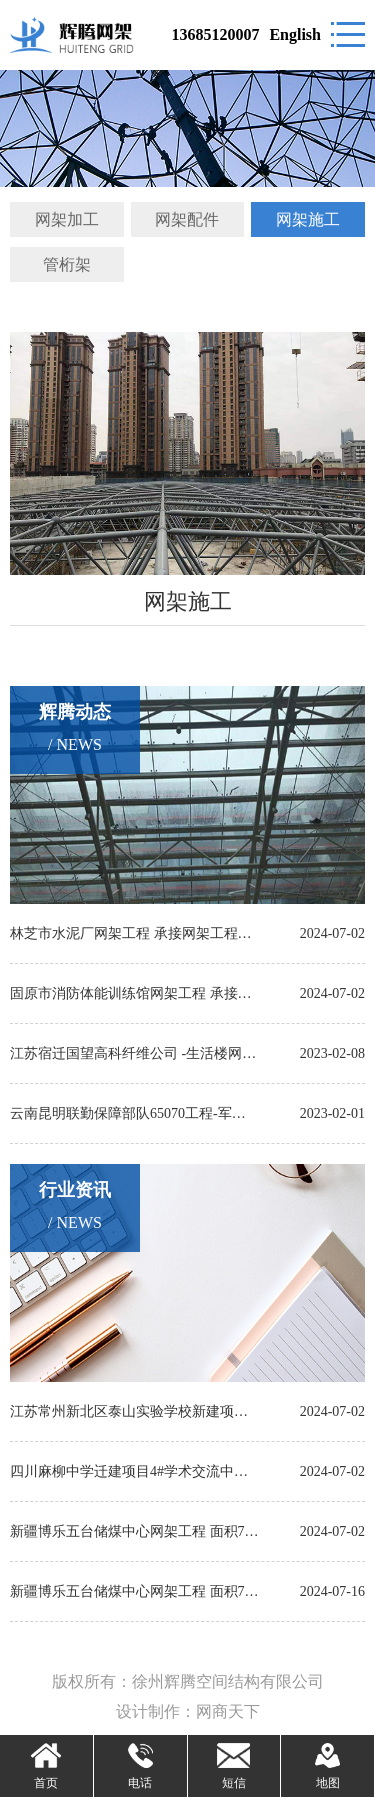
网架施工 (308, 219)
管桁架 (67, 264)
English (295, 34)
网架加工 (67, 219)
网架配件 (187, 219)
